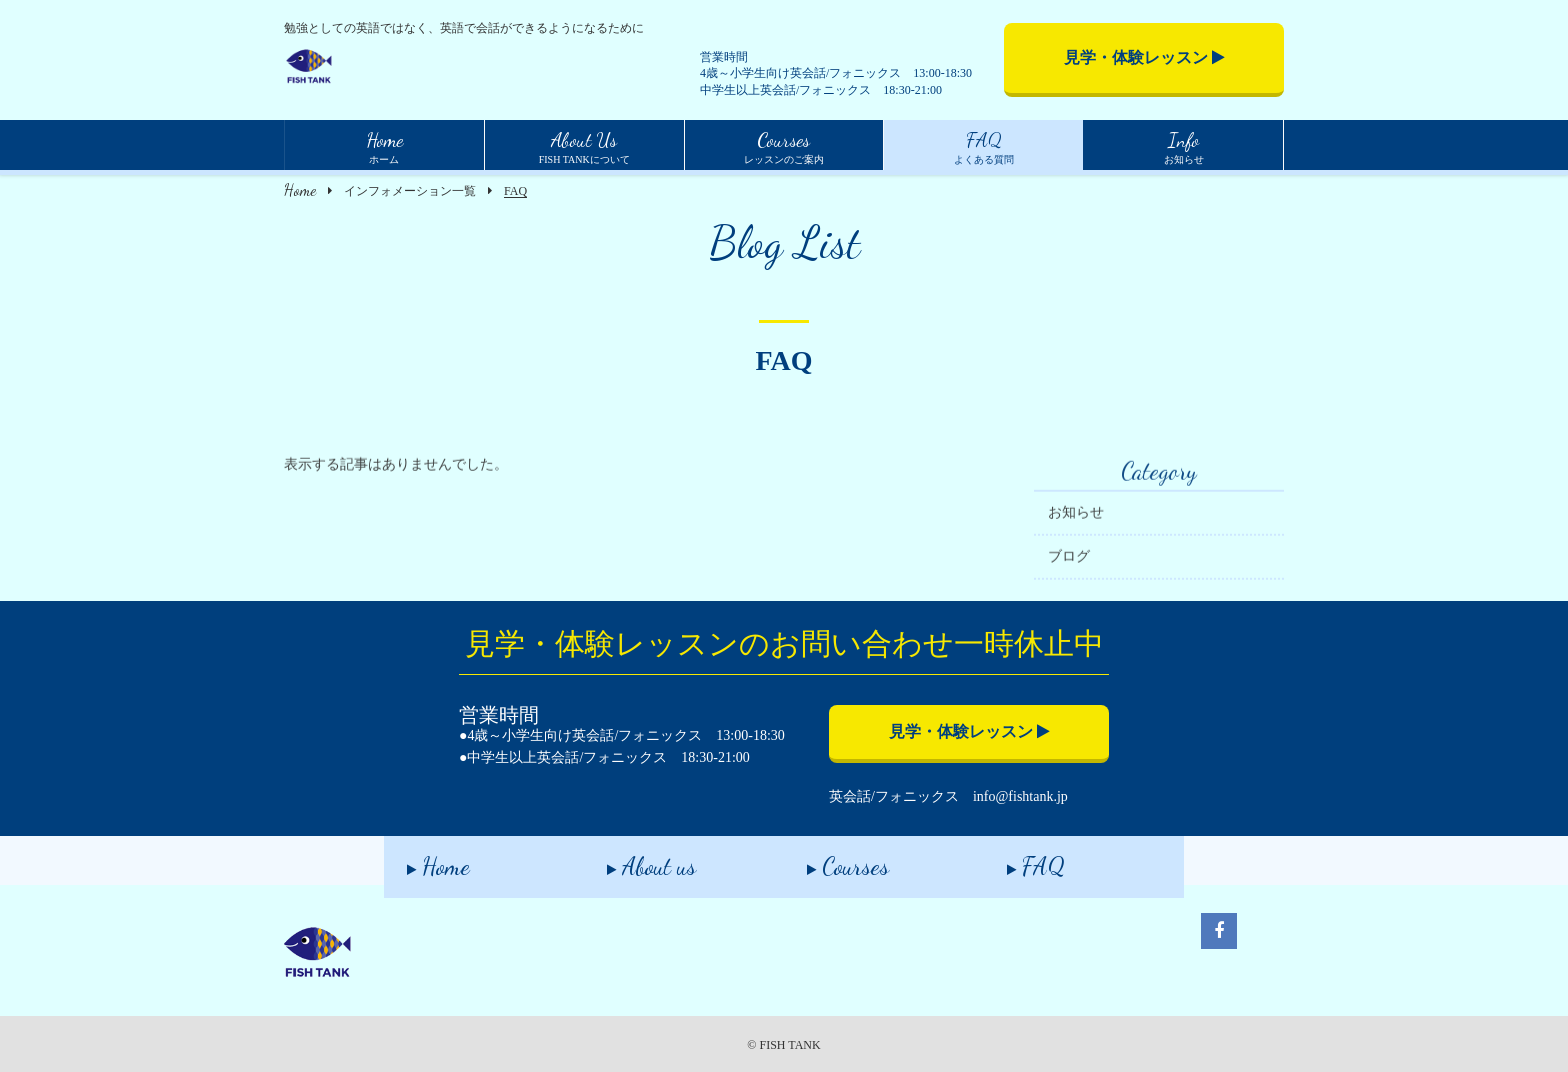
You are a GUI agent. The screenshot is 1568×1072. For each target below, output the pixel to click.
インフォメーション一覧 (410, 191)
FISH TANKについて (584, 145)
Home (300, 189)
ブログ (1069, 563)
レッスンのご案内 (784, 145)
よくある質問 (984, 145)
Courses (825, 859)
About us (628, 859)
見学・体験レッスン (1144, 57)
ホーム (384, 145)
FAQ (1013, 859)
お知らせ (1184, 145)
